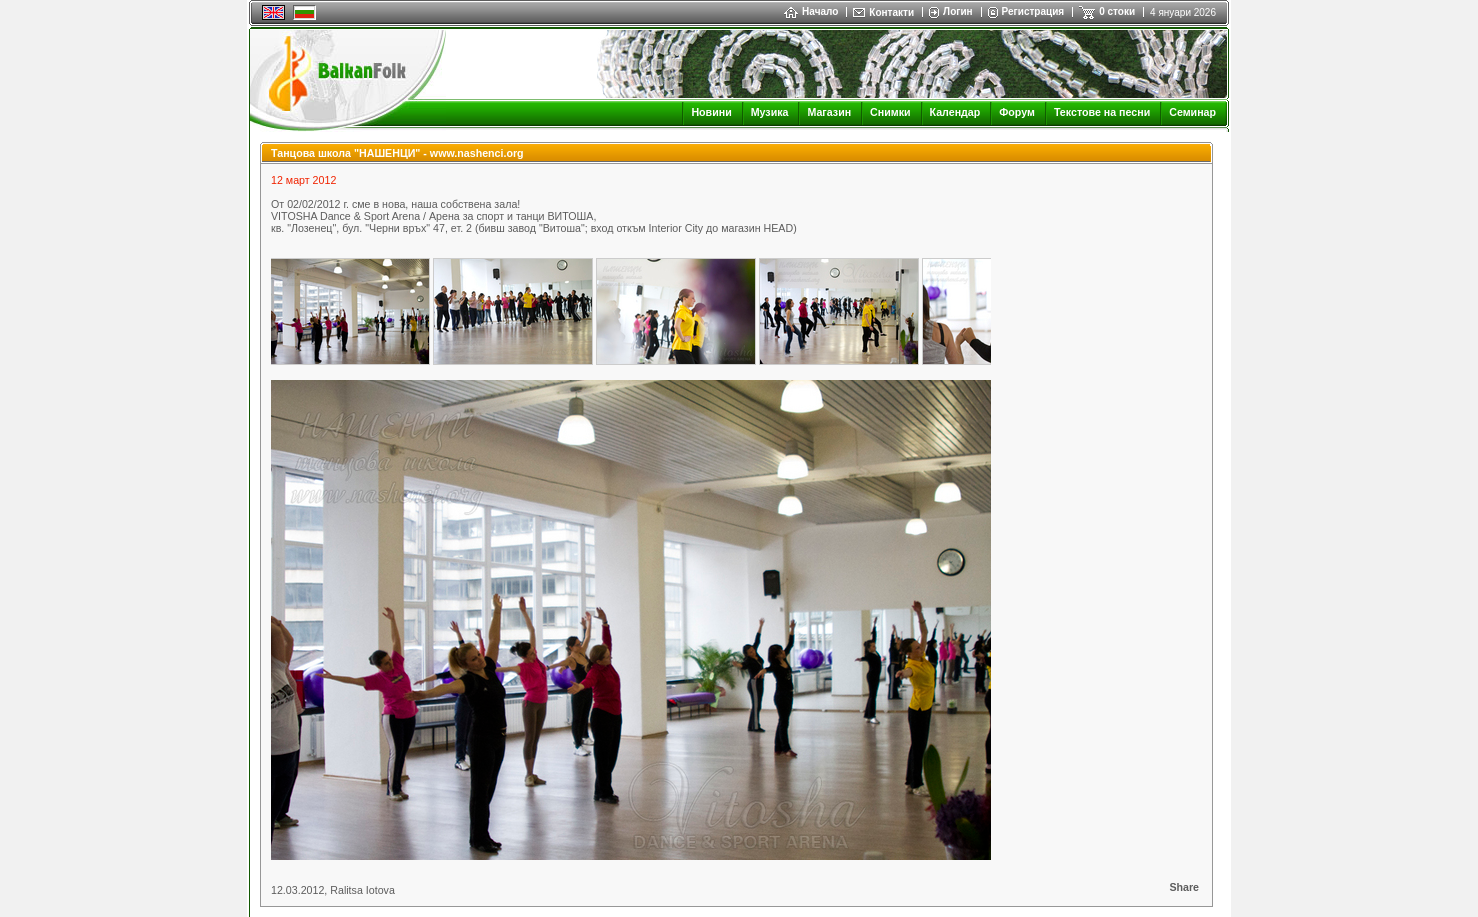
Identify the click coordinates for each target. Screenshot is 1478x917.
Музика (770, 112)
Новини (711, 112)
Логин (957, 11)
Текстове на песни (1102, 112)
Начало (811, 11)
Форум (1017, 112)
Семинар (1192, 112)
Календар (955, 112)
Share (1184, 887)
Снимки (890, 112)
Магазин (829, 112)
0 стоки (1117, 11)
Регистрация (1033, 11)
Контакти (891, 12)
